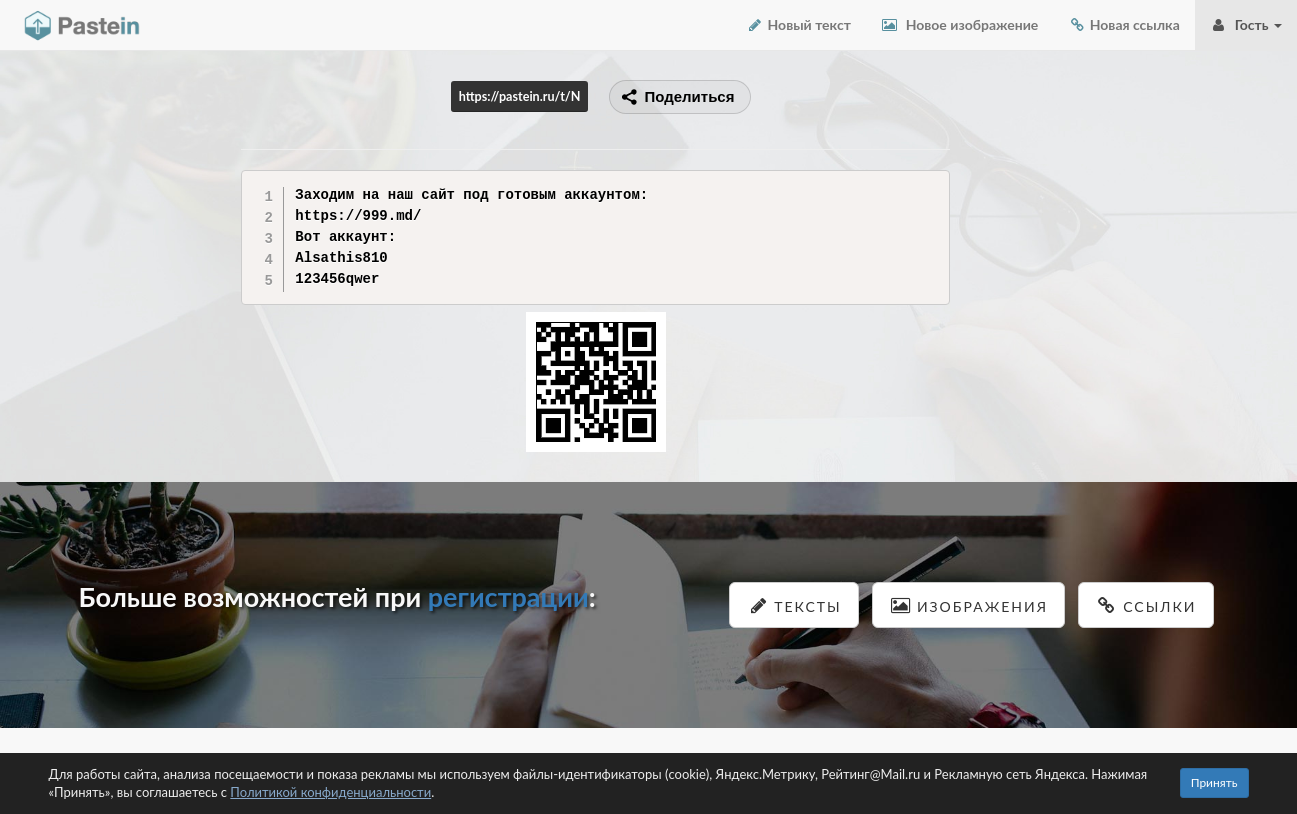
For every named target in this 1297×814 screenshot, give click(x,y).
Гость (1246, 24)
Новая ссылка (1124, 24)
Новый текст (798, 24)
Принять (1214, 782)
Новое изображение (959, 24)
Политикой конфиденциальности (330, 792)
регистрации (508, 596)
